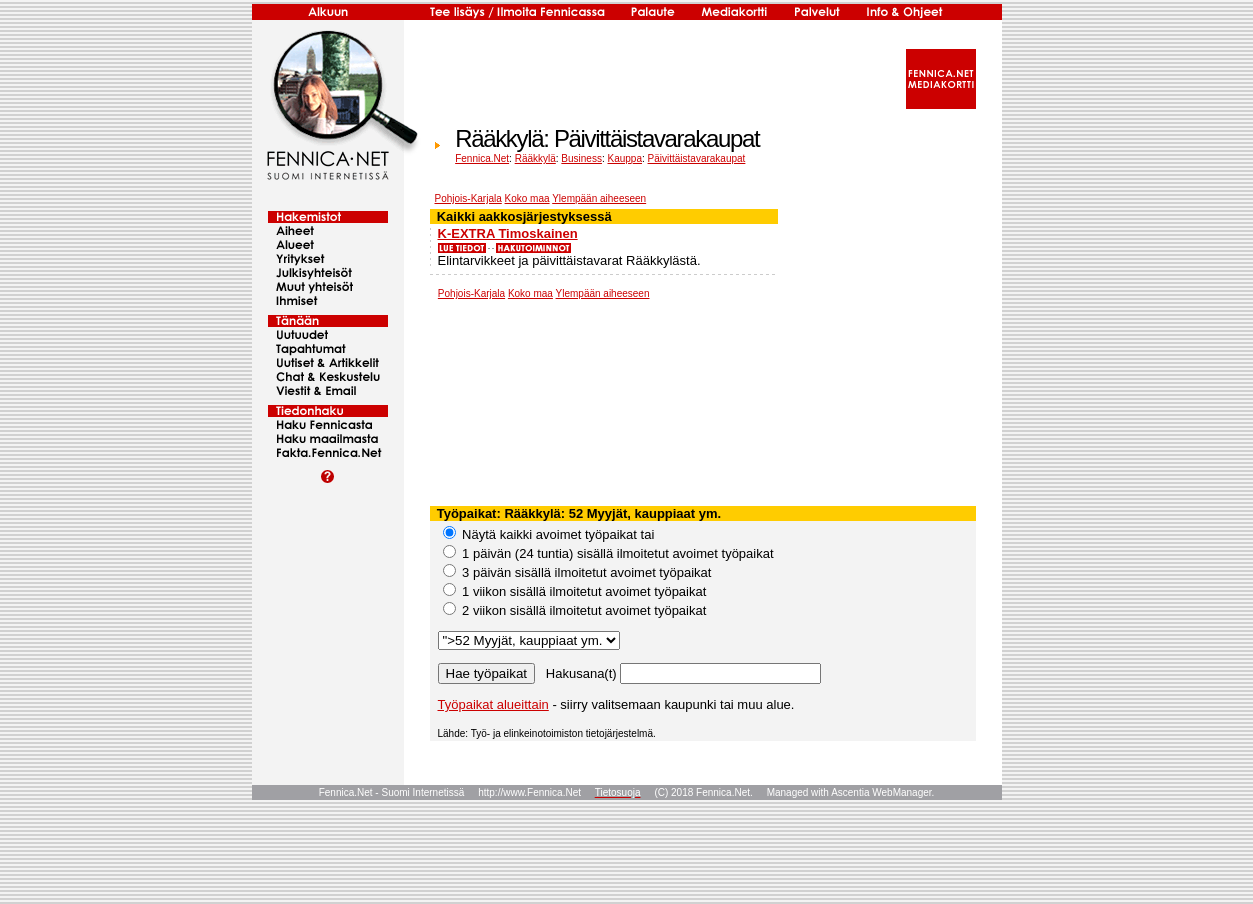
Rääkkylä (535, 158)
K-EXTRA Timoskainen (508, 233)
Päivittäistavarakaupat (697, 158)
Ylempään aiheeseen (599, 198)
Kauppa (625, 158)
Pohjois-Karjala (468, 198)
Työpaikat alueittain (493, 704)
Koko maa (527, 198)
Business (581, 158)
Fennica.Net (482, 158)
